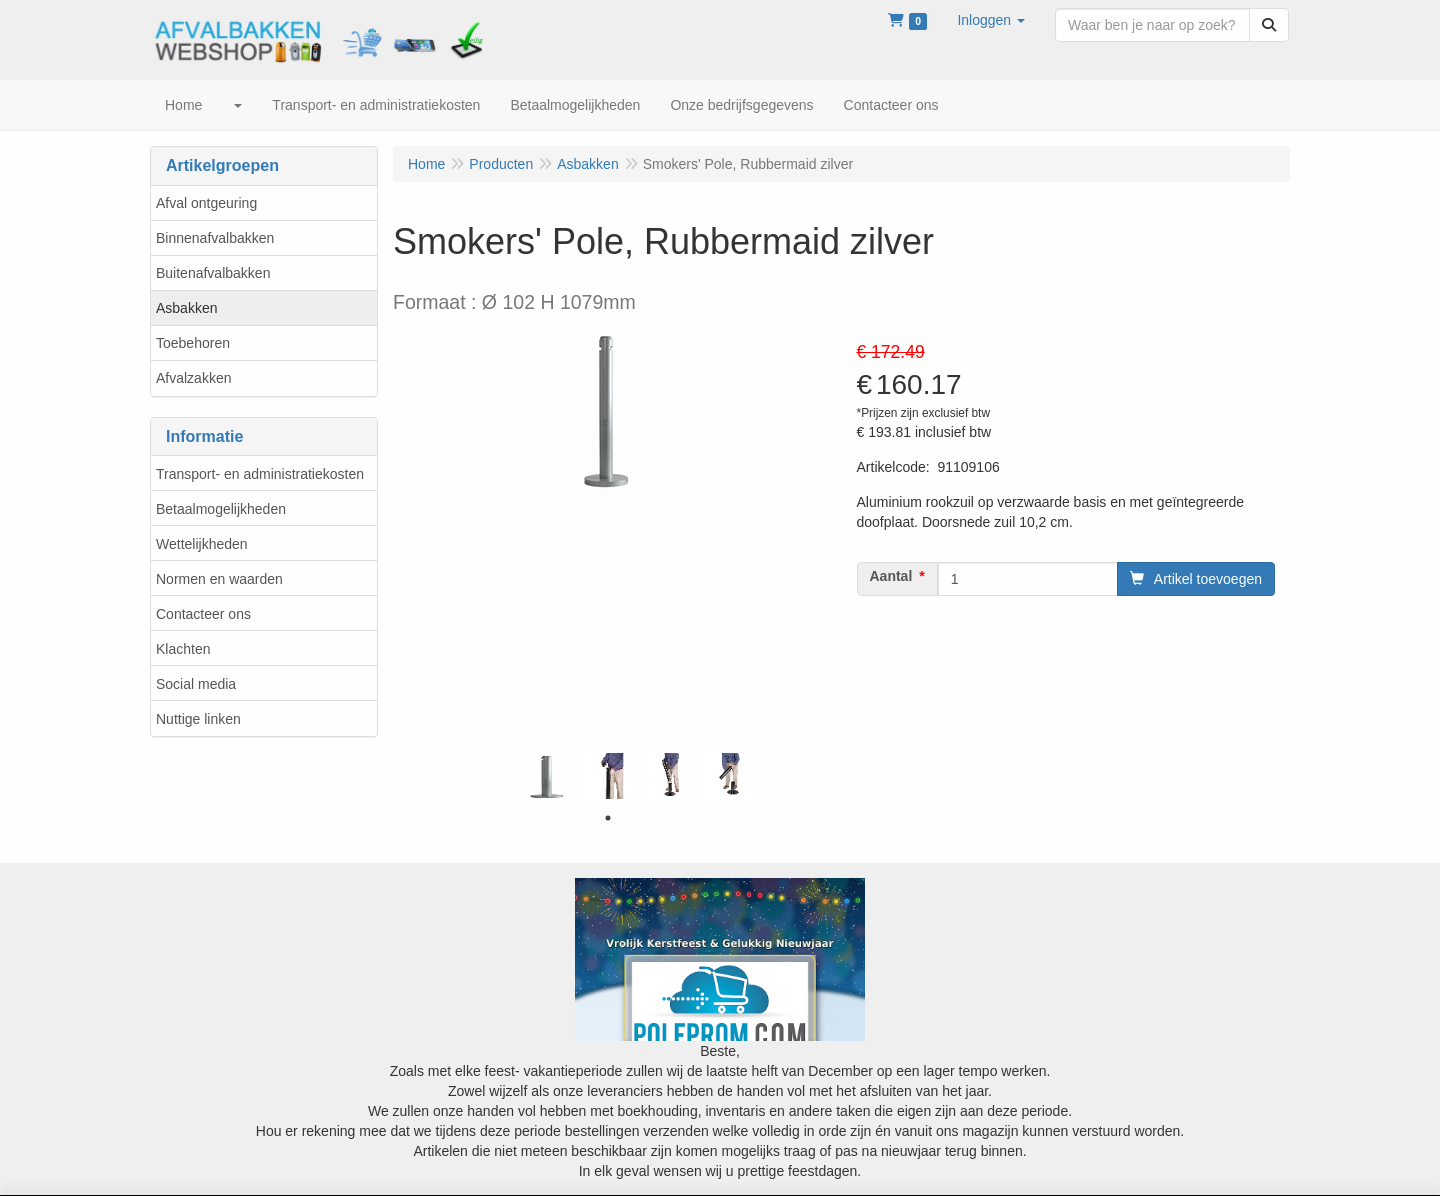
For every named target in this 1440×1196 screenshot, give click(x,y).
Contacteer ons (203, 614)
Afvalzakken (193, 378)
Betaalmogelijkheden (221, 509)
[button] (991, 20)
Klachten (183, 649)
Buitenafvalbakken (213, 273)
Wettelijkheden (202, 544)
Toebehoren (193, 343)
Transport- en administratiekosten (260, 474)
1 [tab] (608, 818)
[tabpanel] (548, 778)
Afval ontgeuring (206, 203)
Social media (196, 684)
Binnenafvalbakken (215, 238)
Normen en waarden (219, 579)
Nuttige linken (198, 719)
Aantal (891, 576)
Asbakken (186, 308)
